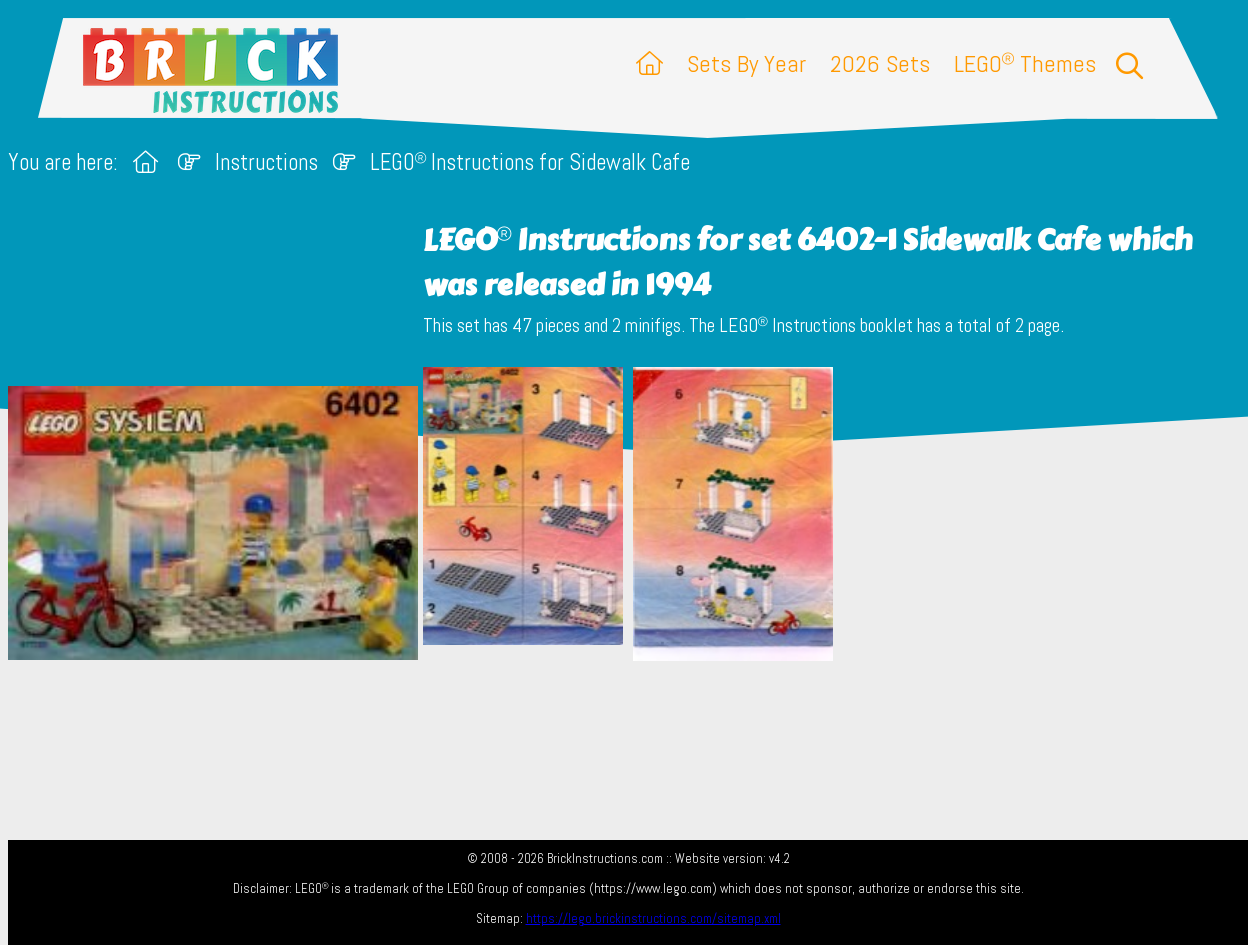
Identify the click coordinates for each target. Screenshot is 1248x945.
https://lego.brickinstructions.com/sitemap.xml (653, 918)
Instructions (266, 162)
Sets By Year (746, 63)
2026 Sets (880, 63)
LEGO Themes (1025, 63)
